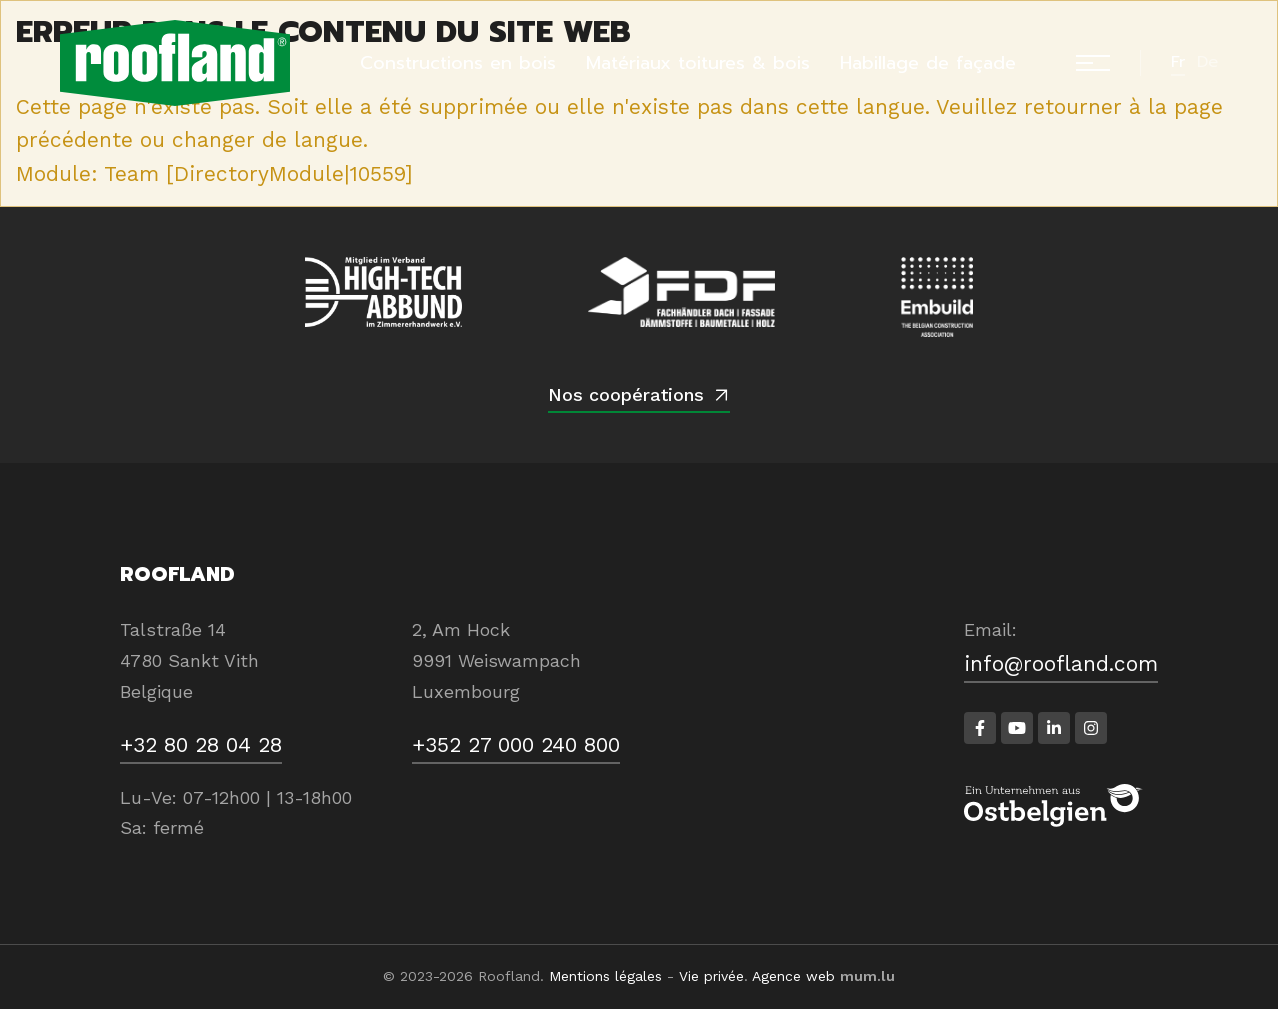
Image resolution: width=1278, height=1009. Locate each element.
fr (1178, 62)
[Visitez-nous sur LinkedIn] (1054, 728)
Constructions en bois (458, 63)
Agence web (793, 976)
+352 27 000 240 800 (516, 744)
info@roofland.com (1061, 663)
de (1207, 62)
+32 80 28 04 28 (201, 744)
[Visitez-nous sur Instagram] (1091, 728)
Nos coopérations (626, 394)
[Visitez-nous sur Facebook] (980, 728)
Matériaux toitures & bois (698, 63)
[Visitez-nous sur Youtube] (1017, 728)
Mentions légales (605, 976)
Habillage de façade (928, 63)
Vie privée (711, 976)
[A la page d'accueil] (175, 63)
